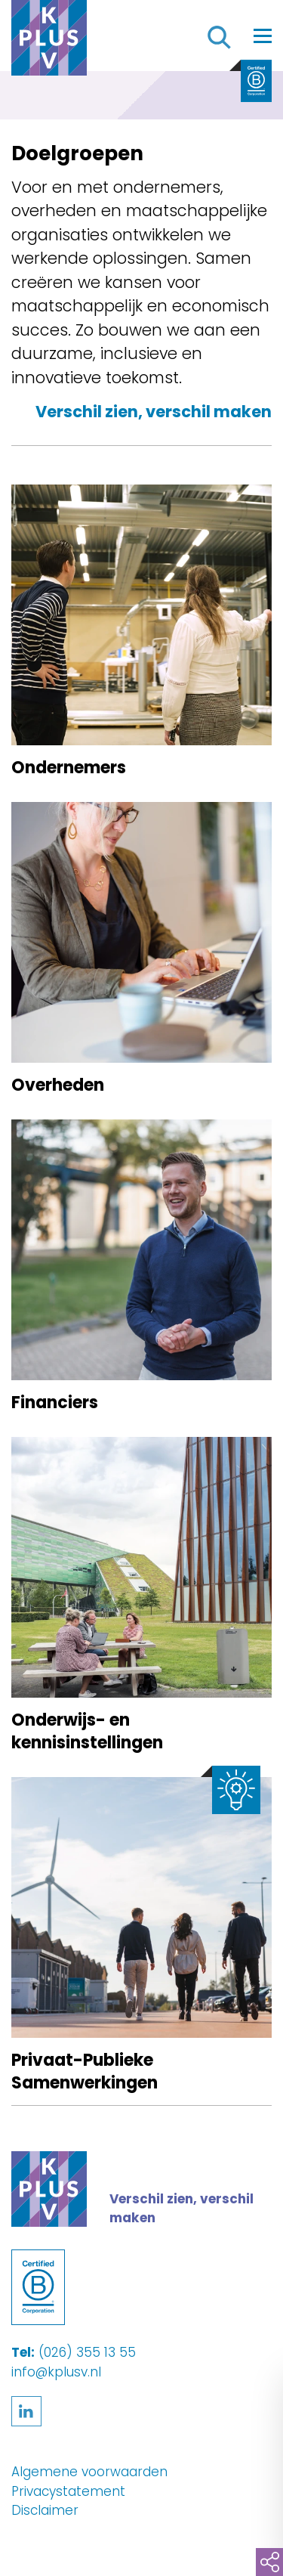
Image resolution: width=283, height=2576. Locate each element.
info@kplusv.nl (56, 2372)
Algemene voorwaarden (89, 2472)
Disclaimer (44, 2510)
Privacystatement (68, 2491)
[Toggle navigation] (263, 35)
